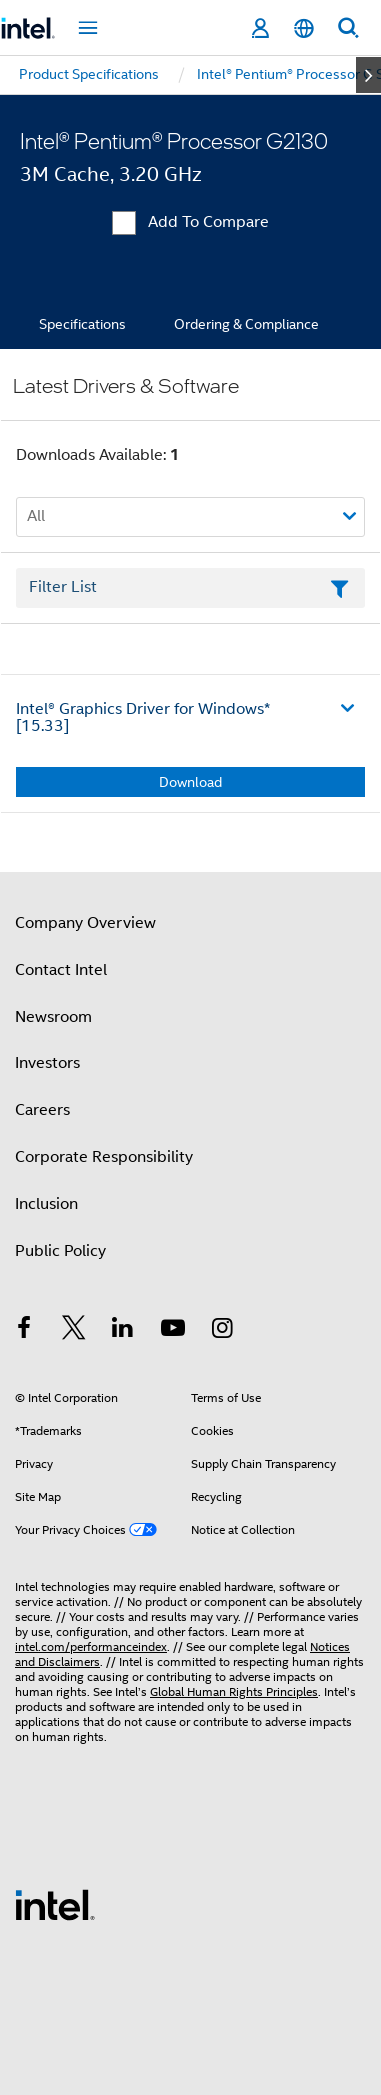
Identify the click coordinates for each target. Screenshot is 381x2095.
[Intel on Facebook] (24, 1331)
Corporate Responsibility (104, 1157)
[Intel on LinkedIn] (123, 1331)
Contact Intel (61, 970)
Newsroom (53, 1017)
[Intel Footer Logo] (55, 1904)
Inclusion (46, 1204)
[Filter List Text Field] (190, 588)
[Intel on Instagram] (222, 1331)
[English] (304, 28)
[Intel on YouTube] (173, 1331)
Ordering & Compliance (246, 324)
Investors (47, 1063)
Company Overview (85, 923)
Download (190, 782)
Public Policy (60, 1251)
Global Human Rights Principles (234, 1691)
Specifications (82, 324)
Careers (42, 1110)
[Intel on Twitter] (74, 1331)
